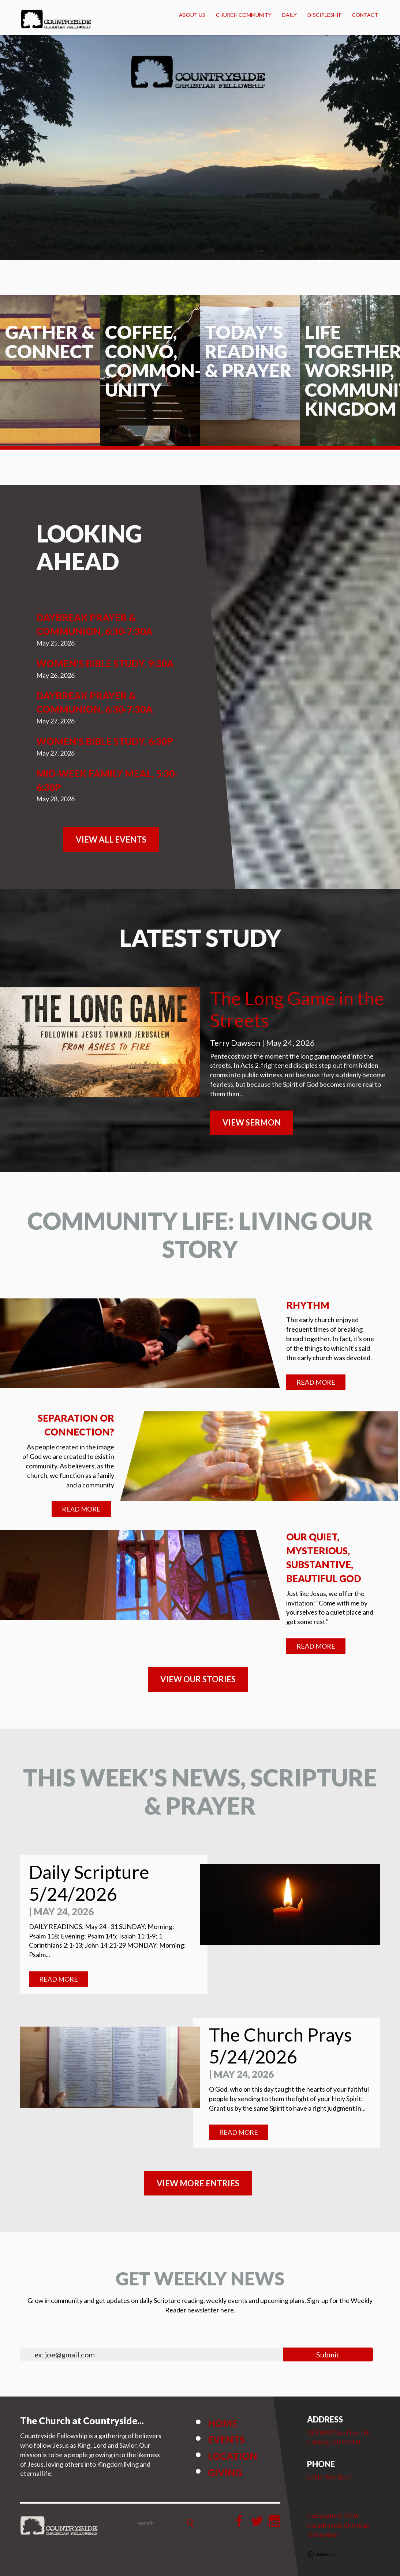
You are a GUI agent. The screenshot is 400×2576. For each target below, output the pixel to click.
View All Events (111, 839)
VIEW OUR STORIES (198, 1679)
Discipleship (324, 15)
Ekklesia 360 (321, 2554)
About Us (192, 15)
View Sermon (252, 1122)
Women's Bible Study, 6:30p (104, 741)
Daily (289, 15)
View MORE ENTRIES (198, 2183)
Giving (225, 2472)
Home (223, 2423)
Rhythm (307, 1305)
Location (232, 2456)
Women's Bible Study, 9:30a (105, 663)
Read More (315, 1382)
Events (226, 2440)
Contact (365, 15)
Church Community (244, 15)
